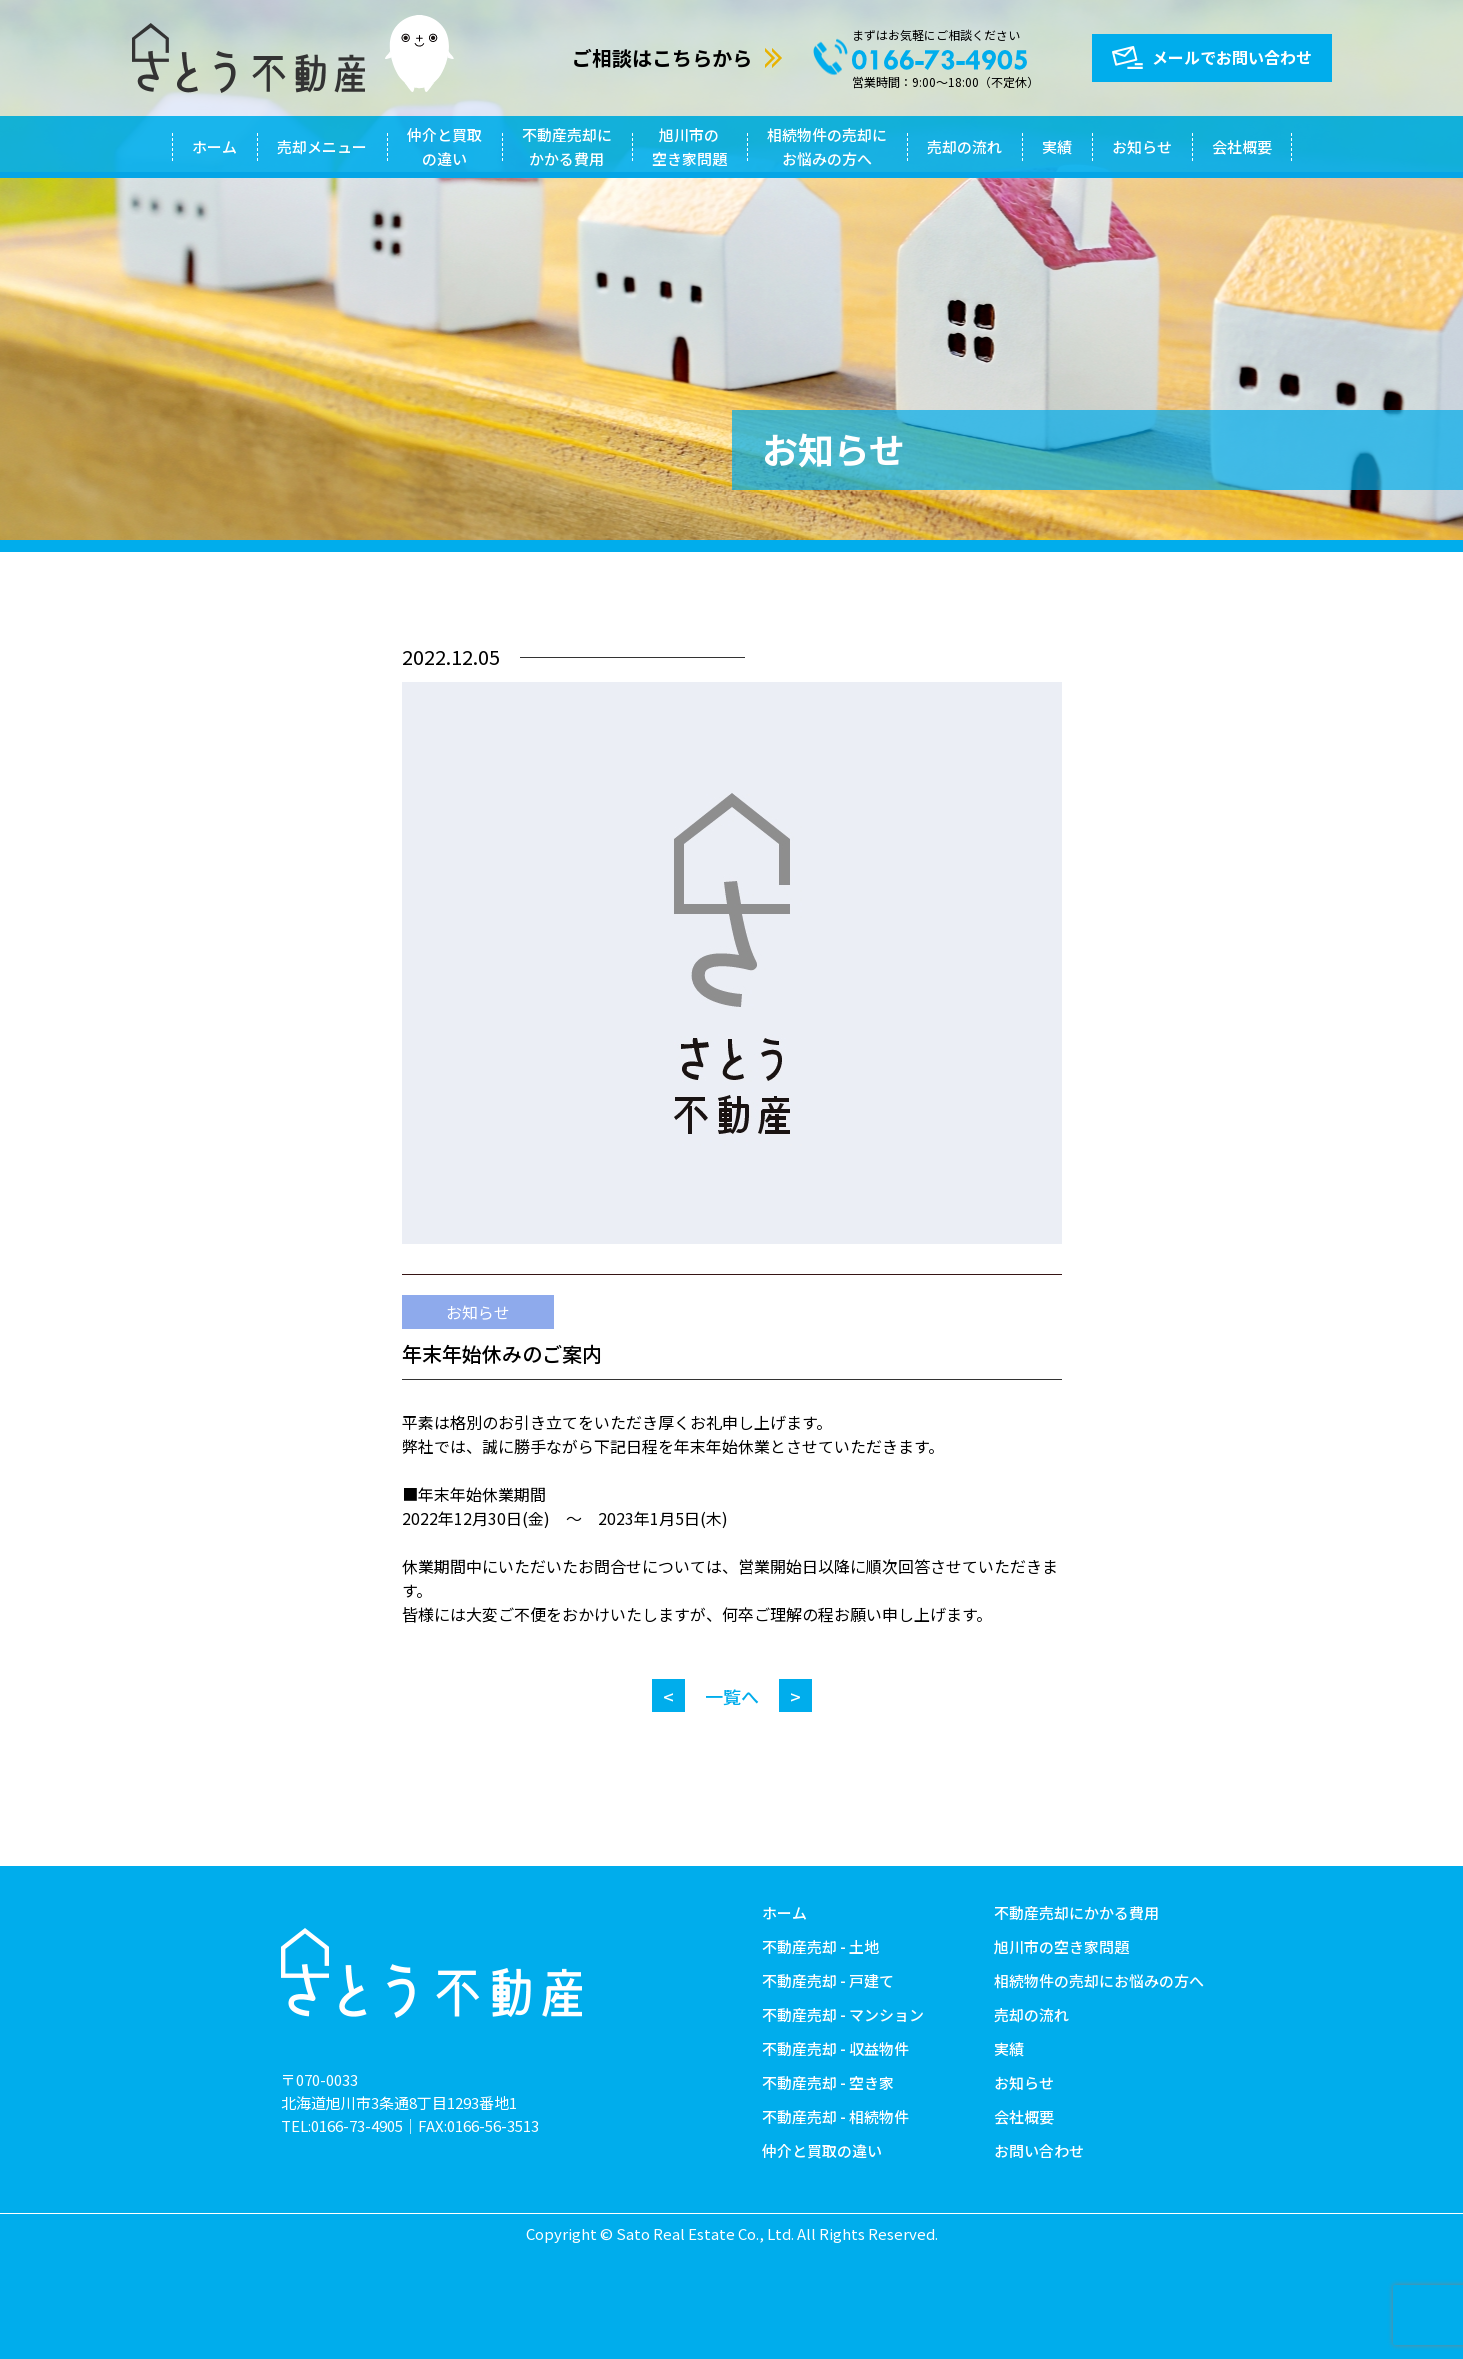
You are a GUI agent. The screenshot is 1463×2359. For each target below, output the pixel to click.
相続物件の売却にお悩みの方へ (827, 146)
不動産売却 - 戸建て (828, 1980)
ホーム (214, 146)
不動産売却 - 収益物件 (835, 2048)
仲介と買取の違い (444, 146)
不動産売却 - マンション (843, 2014)
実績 (1057, 146)
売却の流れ (964, 146)
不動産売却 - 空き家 (828, 2082)
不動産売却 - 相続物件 (835, 2116)
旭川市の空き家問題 (689, 146)
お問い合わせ (1039, 2150)
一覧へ (732, 1696)
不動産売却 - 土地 (820, 1946)
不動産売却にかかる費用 (567, 146)
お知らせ (1142, 146)
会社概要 (1242, 146)
